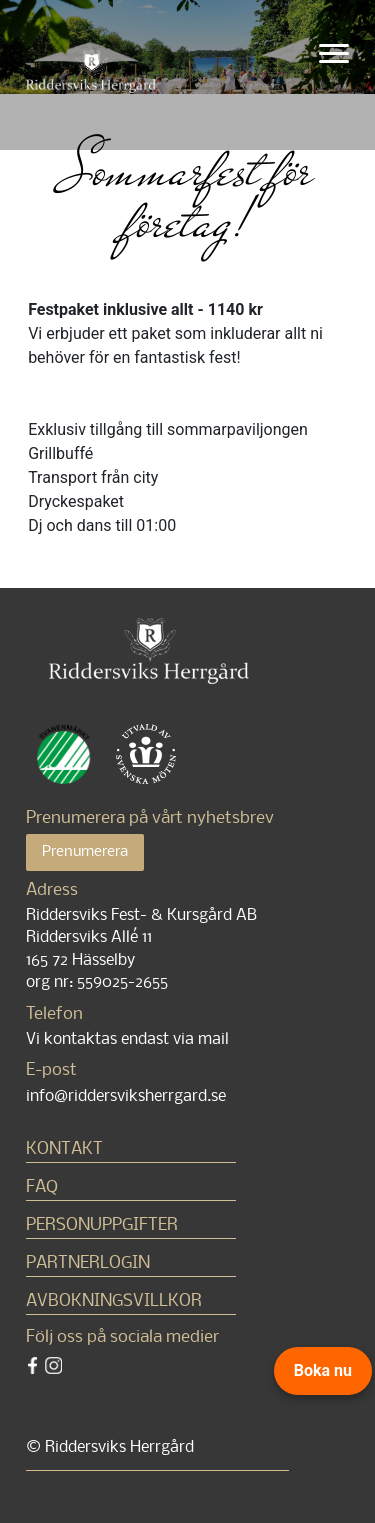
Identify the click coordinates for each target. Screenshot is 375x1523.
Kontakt (64, 1149)
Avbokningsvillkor (114, 1301)
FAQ (42, 1187)
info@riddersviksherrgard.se (126, 1096)
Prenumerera (85, 852)
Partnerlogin (88, 1263)
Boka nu (323, 1370)
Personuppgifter (102, 1225)
